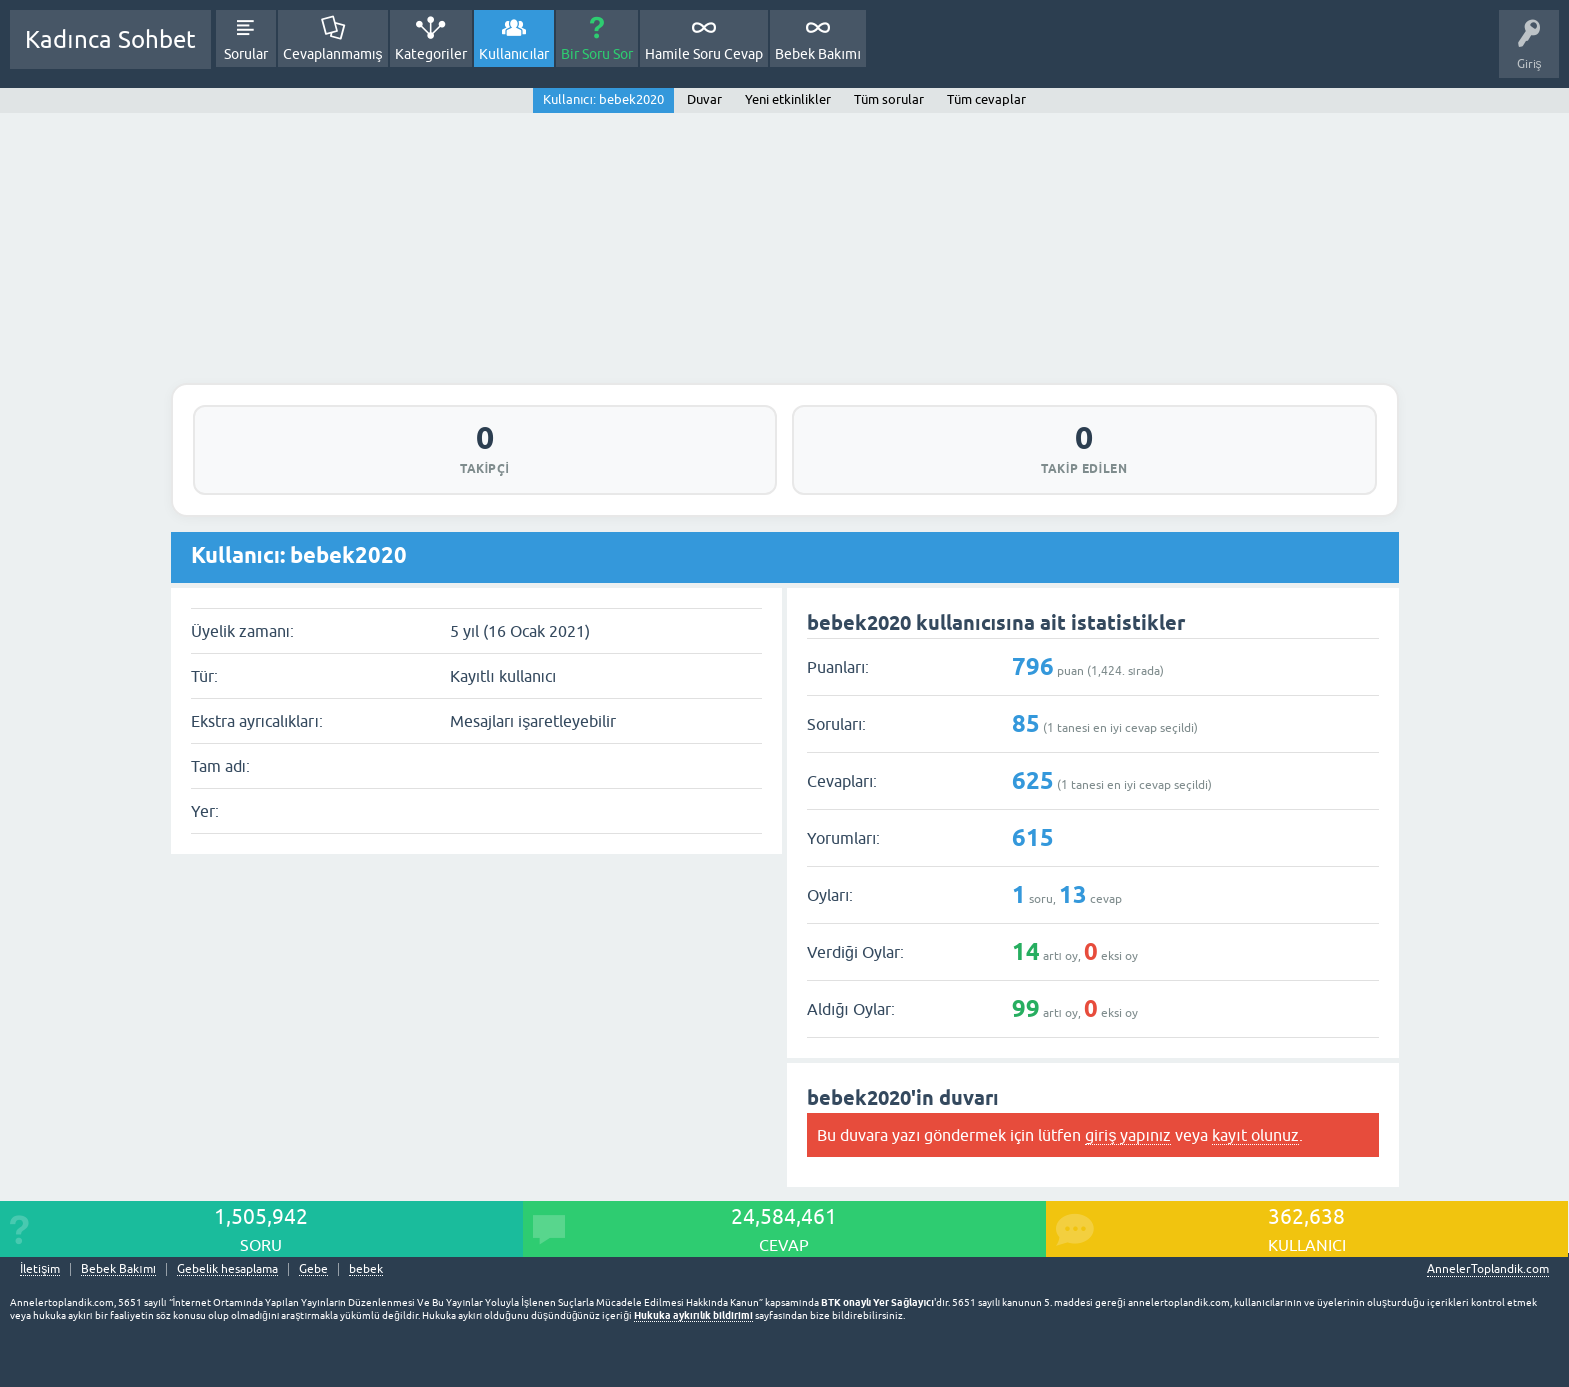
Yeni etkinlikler (788, 99)
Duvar (704, 99)
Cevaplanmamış (333, 54)
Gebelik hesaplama (227, 1269)
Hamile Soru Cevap (704, 54)
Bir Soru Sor (597, 54)
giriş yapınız (1128, 1135)
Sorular (246, 54)
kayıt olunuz (1255, 1135)
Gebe (313, 1269)
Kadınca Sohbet (110, 39)
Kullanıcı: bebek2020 (603, 99)
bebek (366, 1269)
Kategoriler (431, 54)
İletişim (40, 1269)
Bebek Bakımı (818, 54)
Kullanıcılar (514, 54)
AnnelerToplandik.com (1488, 1269)
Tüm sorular (889, 99)
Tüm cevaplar (986, 99)
